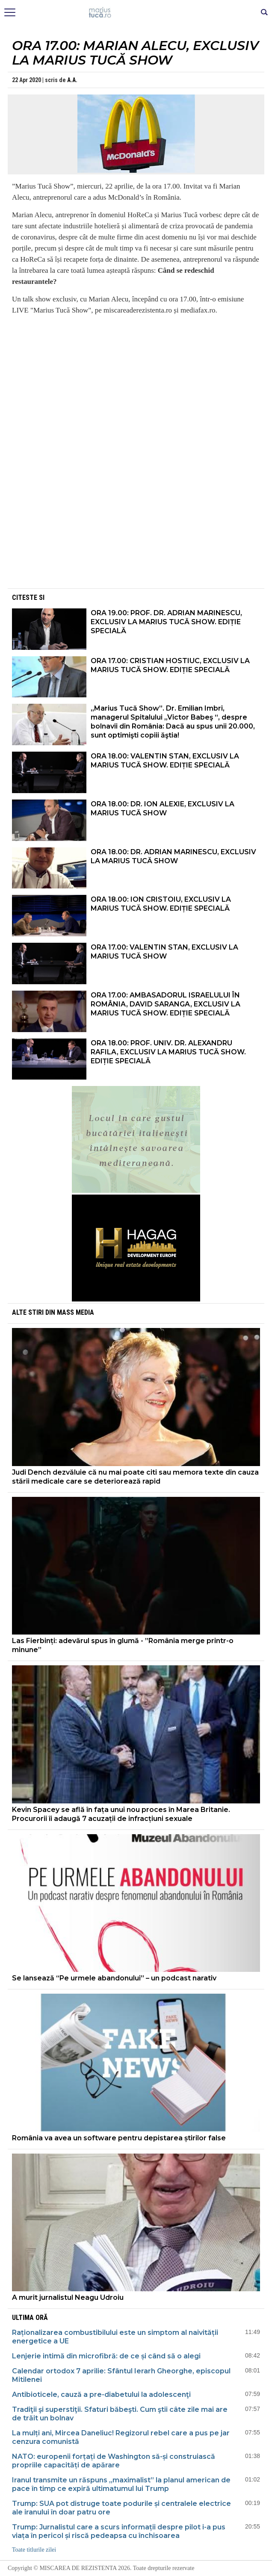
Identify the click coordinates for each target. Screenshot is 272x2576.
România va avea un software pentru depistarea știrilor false (119, 2138)
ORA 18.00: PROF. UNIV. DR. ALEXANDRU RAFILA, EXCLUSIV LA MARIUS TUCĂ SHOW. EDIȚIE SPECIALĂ (168, 1052)
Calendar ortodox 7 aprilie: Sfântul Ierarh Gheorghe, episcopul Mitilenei (121, 2375)
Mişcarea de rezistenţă (136, 12)
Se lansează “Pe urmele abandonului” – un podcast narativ (114, 1978)
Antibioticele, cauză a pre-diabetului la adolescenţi (101, 2394)
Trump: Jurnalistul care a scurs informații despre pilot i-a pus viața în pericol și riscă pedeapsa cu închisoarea (118, 2531)
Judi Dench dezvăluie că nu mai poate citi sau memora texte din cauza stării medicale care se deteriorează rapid (135, 1476)
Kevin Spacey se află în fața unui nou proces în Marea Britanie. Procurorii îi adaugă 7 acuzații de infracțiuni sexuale (121, 1814)
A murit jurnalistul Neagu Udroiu (68, 2297)
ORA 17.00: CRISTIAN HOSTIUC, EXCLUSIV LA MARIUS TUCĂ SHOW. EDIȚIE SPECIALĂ (170, 665)
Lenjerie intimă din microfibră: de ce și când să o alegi (107, 2356)
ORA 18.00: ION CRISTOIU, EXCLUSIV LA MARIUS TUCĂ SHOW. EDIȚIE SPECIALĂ (161, 903)
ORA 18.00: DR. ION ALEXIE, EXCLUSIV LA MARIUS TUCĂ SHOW (162, 808)
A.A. (72, 80)
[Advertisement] (136, 527)
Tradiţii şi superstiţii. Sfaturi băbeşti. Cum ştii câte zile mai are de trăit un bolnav (120, 2413)
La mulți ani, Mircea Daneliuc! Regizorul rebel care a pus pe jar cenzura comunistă (121, 2437)
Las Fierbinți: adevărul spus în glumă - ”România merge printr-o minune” (123, 1645)
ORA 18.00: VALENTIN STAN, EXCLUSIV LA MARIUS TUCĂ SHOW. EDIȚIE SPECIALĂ (165, 760)
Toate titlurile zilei (34, 2549)
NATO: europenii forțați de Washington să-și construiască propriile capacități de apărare (113, 2460)
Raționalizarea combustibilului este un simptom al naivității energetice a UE (115, 2336)
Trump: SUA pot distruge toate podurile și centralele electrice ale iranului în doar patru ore (121, 2507)
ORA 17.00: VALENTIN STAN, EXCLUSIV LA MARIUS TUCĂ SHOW (164, 951)
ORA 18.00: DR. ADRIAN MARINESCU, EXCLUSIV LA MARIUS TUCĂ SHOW (173, 856)
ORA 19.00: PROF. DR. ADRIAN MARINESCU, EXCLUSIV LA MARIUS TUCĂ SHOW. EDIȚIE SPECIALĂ (166, 622)
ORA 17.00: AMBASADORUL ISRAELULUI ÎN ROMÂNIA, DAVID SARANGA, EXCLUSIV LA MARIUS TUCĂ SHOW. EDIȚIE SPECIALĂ (165, 1004)
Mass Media (75, 1312)
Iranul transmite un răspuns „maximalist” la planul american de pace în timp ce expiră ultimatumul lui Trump (121, 2484)
